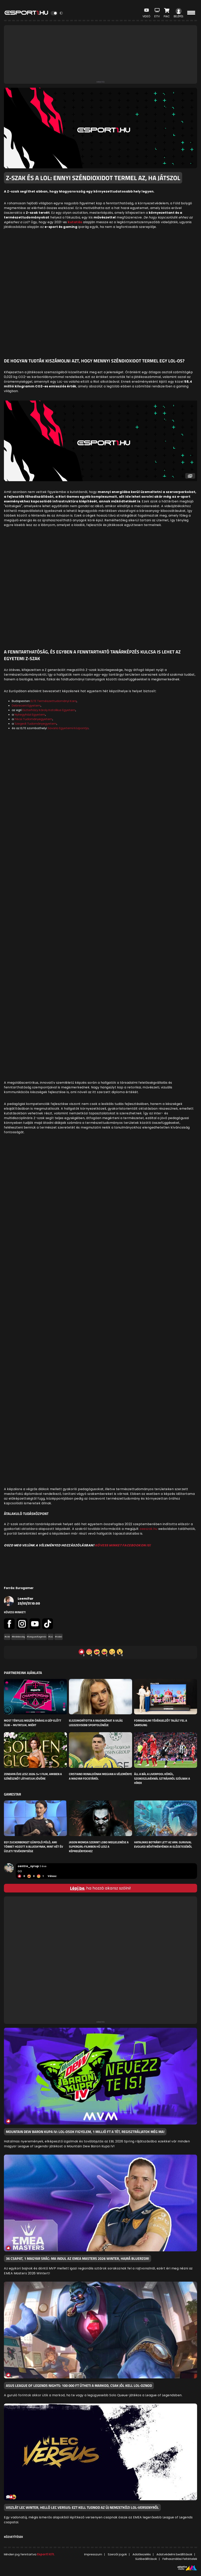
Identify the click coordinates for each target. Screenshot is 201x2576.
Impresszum (93, 2554)
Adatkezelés (141, 2554)
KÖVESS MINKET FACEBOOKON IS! (123, 1545)
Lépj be (77, 1888)
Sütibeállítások (146, 2559)
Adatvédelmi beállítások (174, 2554)
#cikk (7, 1636)
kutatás (75, 222)
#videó (58, 1636)
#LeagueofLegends (36, 1636)
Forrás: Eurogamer (19, 1588)
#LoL (50, 1636)
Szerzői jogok (117, 2554)
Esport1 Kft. (46, 2554)
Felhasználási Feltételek (180, 2559)
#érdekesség (18, 1636)
